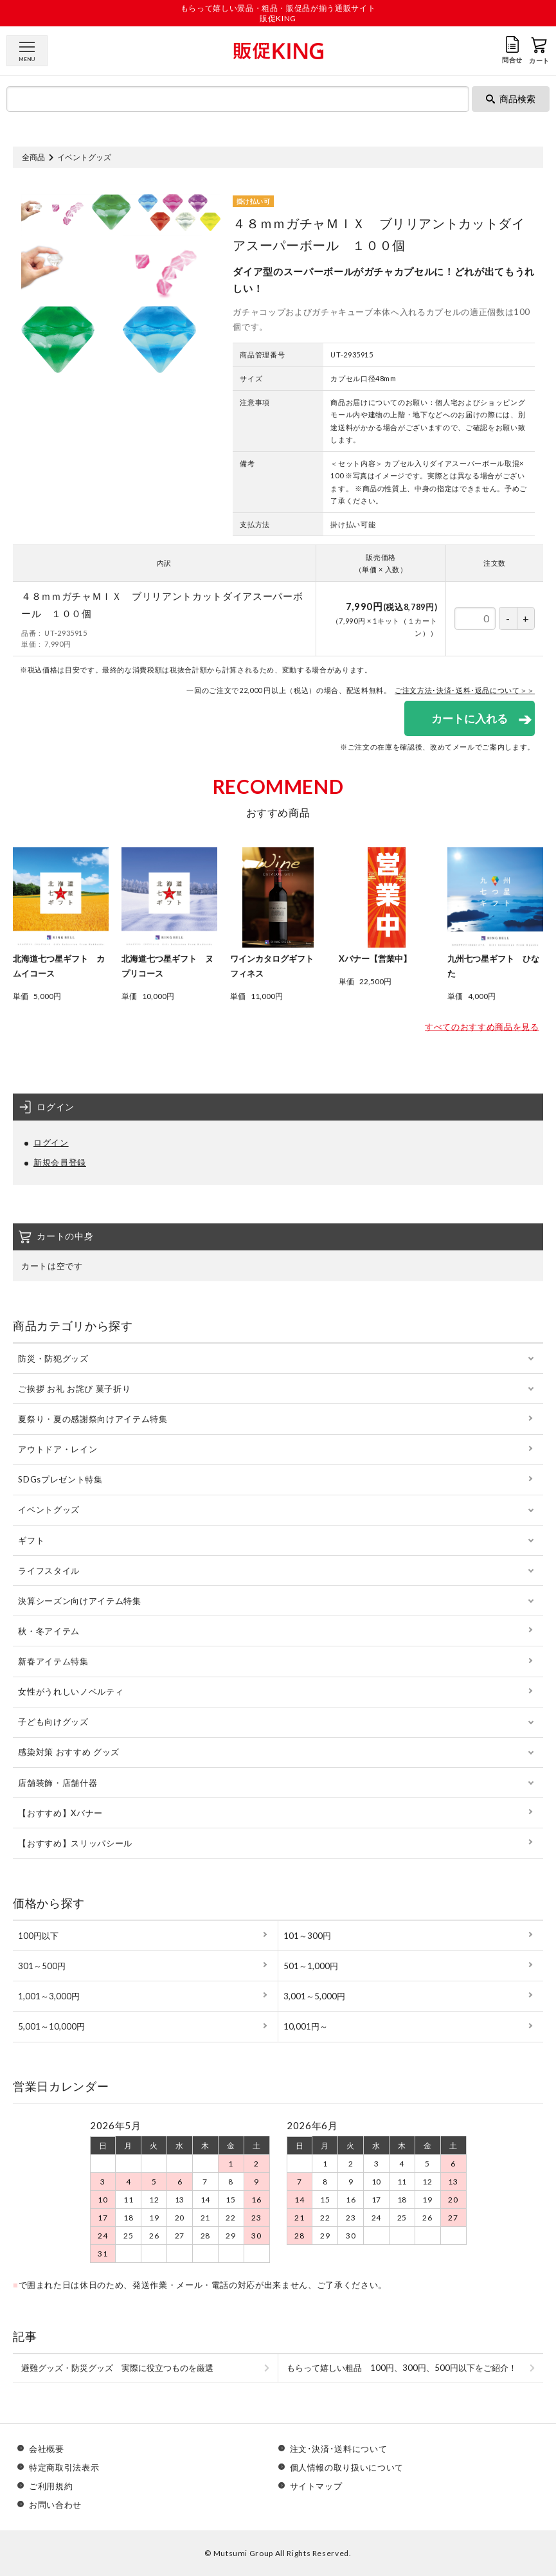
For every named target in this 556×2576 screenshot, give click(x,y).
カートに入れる (469, 718)
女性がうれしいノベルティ (70, 1691)
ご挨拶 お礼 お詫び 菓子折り (74, 1388)
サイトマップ (316, 2486)
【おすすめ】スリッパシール (75, 1843)
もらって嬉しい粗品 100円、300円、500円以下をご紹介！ (402, 2368)
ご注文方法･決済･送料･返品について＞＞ (465, 690)
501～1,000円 (310, 1966)
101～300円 (307, 1936)
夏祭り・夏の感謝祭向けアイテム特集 (92, 1419)
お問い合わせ (55, 2505)
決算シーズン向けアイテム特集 (79, 1601)
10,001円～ (305, 2026)
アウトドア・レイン (57, 1449)
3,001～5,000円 (314, 1996)
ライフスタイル (49, 1570)
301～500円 (42, 1966)
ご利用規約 (51, 2486)
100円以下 (38, 1936)
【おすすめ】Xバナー (60, 1813)
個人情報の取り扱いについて (347, 2467)
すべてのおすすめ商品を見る (482, 1027)
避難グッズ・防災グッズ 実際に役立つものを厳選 (117, 2368)
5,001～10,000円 (51, 2026)
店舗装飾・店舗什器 (57, 1783)
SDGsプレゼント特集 (60, 1479)
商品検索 (510, 98)
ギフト (31, 1540)
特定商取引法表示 (64, 2467)
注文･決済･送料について (339, 2449)
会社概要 (46, 2449)
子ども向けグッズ (53, 1721)
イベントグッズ (84, 157)
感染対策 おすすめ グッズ (68, 1752)
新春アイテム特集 (53, 1661)
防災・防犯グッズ (53, 1358)
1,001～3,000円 (49, 1996)
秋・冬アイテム (49, 1631)
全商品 (33, 157)
